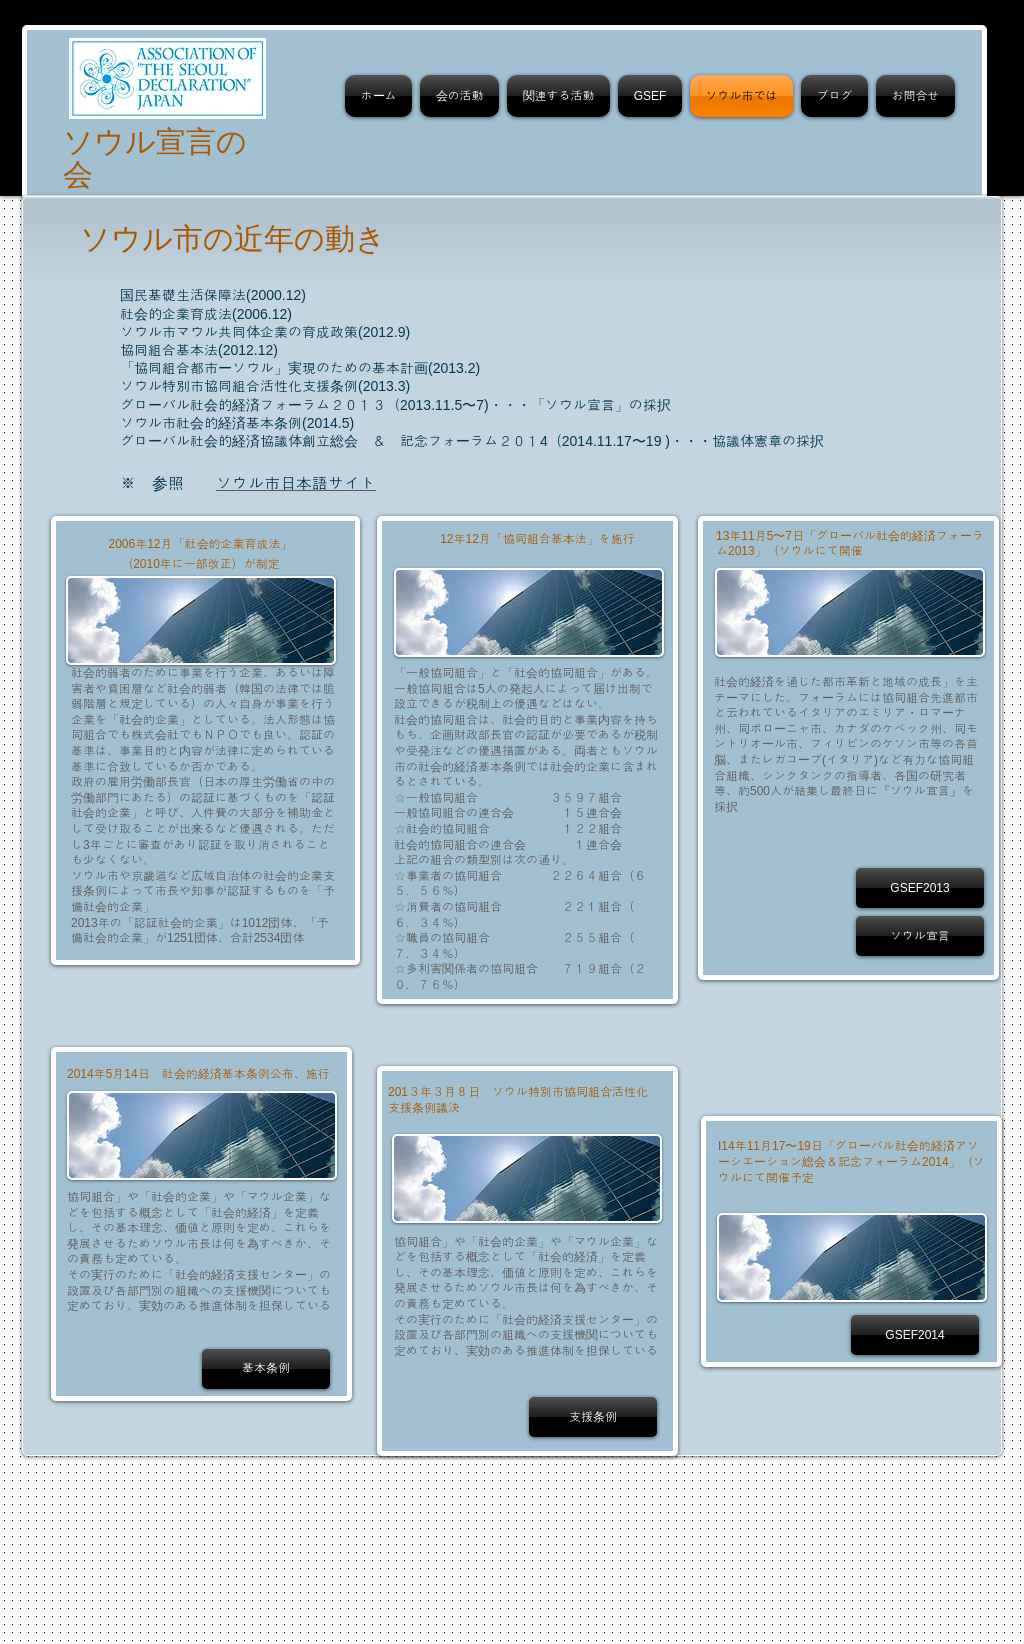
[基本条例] (266, 1369)
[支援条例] (593, 1417)
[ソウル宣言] (920, 936)
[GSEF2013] (920, 888)
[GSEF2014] (915, 1335)
